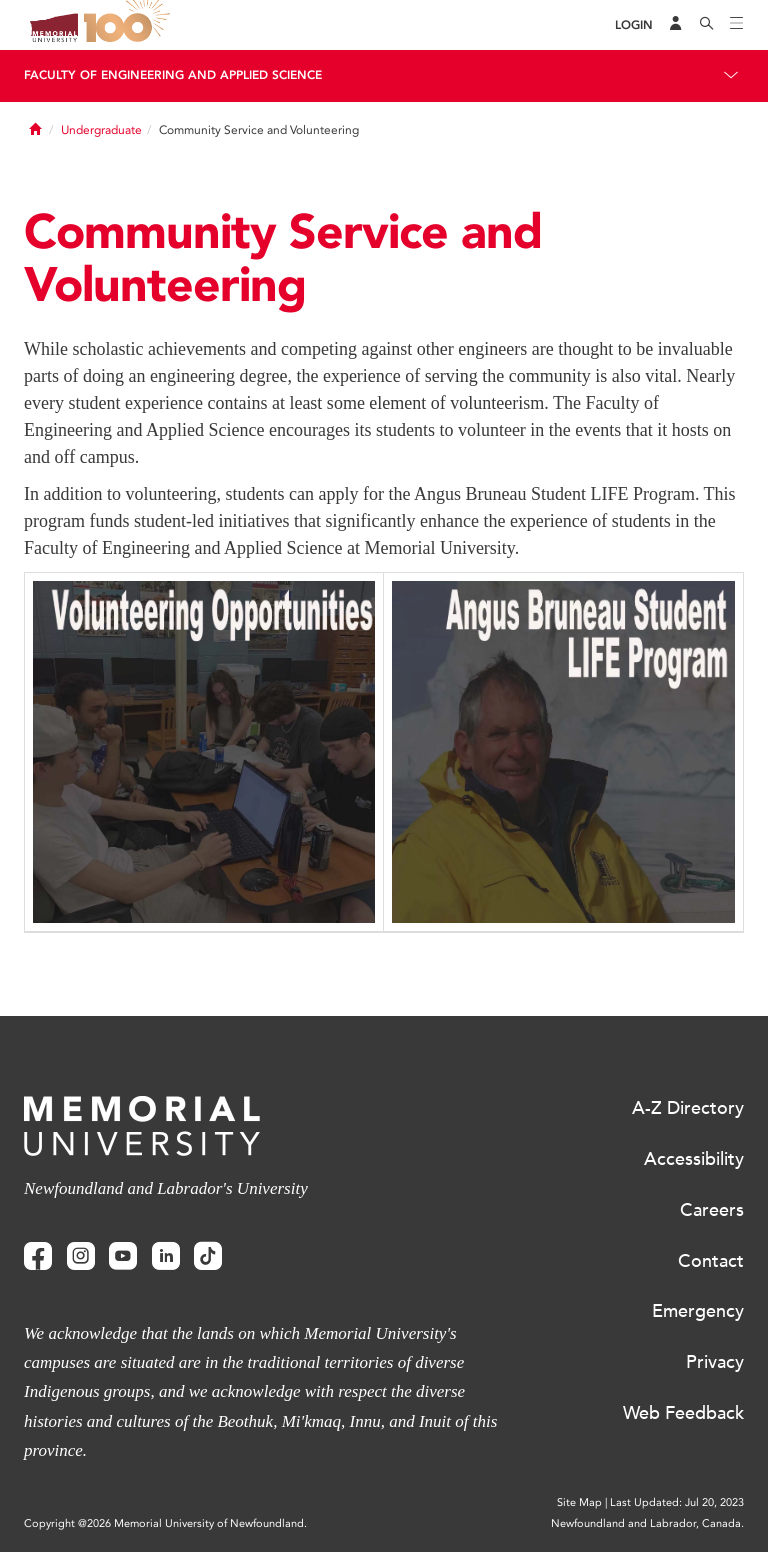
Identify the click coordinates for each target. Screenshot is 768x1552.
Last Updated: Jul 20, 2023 (677, 1502)
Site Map (579, 1502)
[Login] (634, 25)
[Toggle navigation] (737, 25)
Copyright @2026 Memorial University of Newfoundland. (165, 1523)
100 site (130, 25)
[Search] (707, 25)
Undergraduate (101, 130)
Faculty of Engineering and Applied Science (173, 75)
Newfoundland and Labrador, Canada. (647, 1523)
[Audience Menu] (676, 25)
